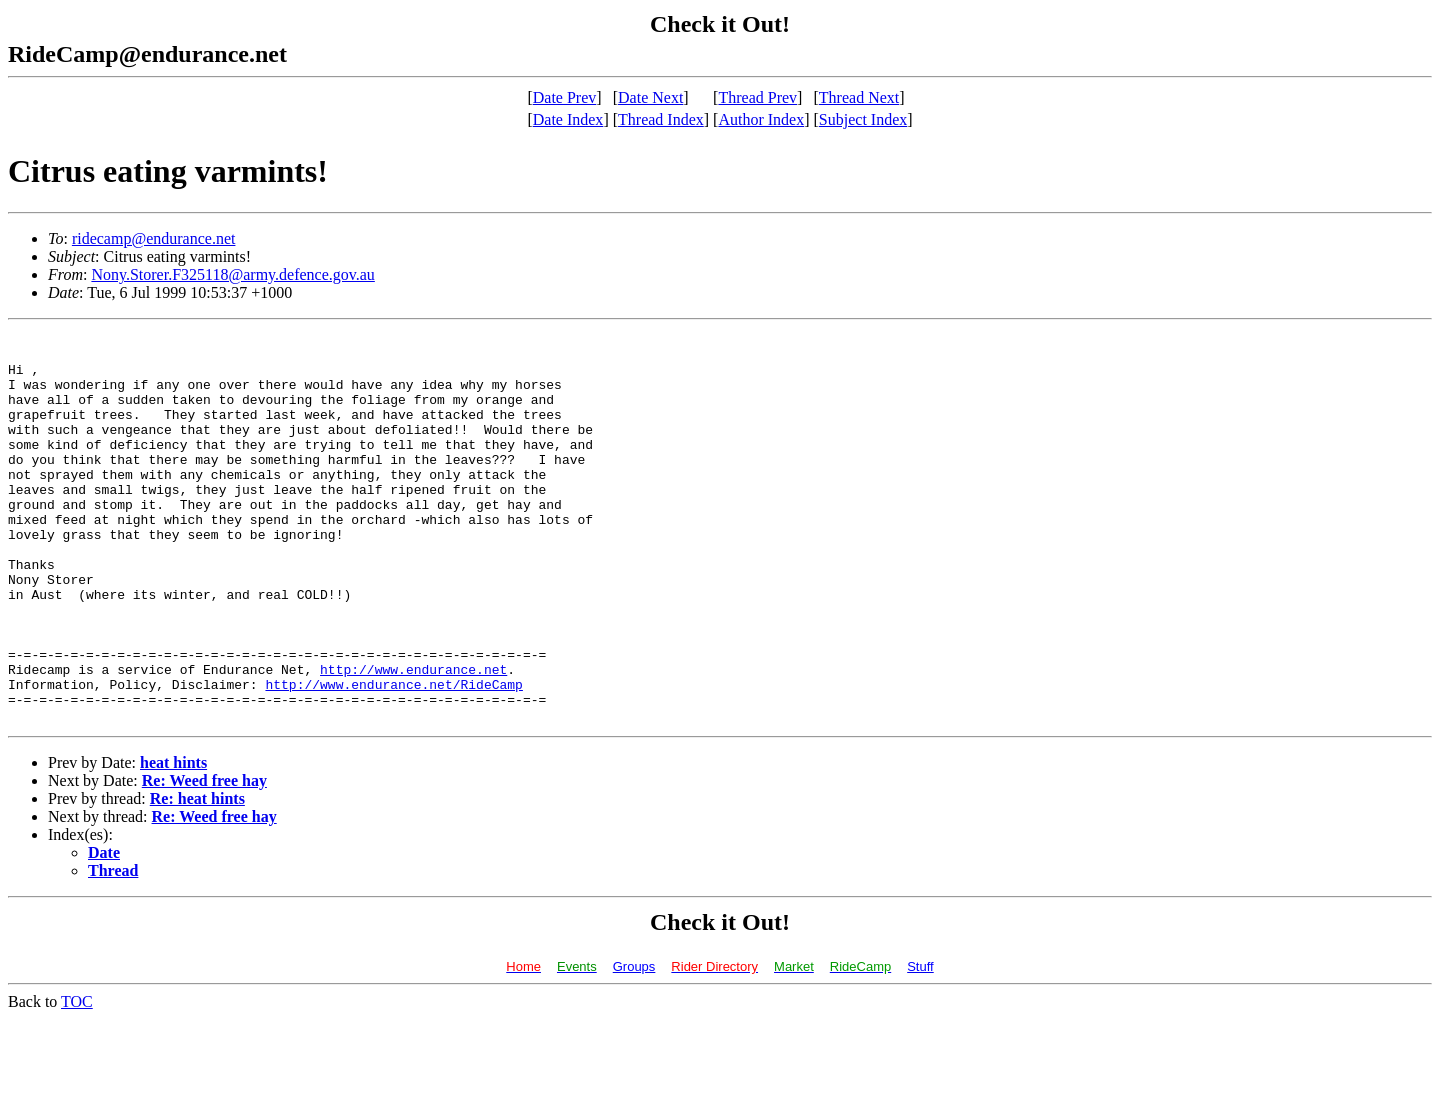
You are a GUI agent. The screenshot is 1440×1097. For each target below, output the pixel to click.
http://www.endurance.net (413, 738)
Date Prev (565, 97)
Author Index (761, 119)
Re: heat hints (197, 876)
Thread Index (661, 119)
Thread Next (859, 97)
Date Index (568, 119)
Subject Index (863, 119)
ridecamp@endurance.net (154, 238)
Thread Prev (757, 97)
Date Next (650, 97)
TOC (77, 1079)
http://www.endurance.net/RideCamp (393, 756)
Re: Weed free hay (204, 858)
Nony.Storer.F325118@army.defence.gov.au (232, 274)
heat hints (173, 840)
